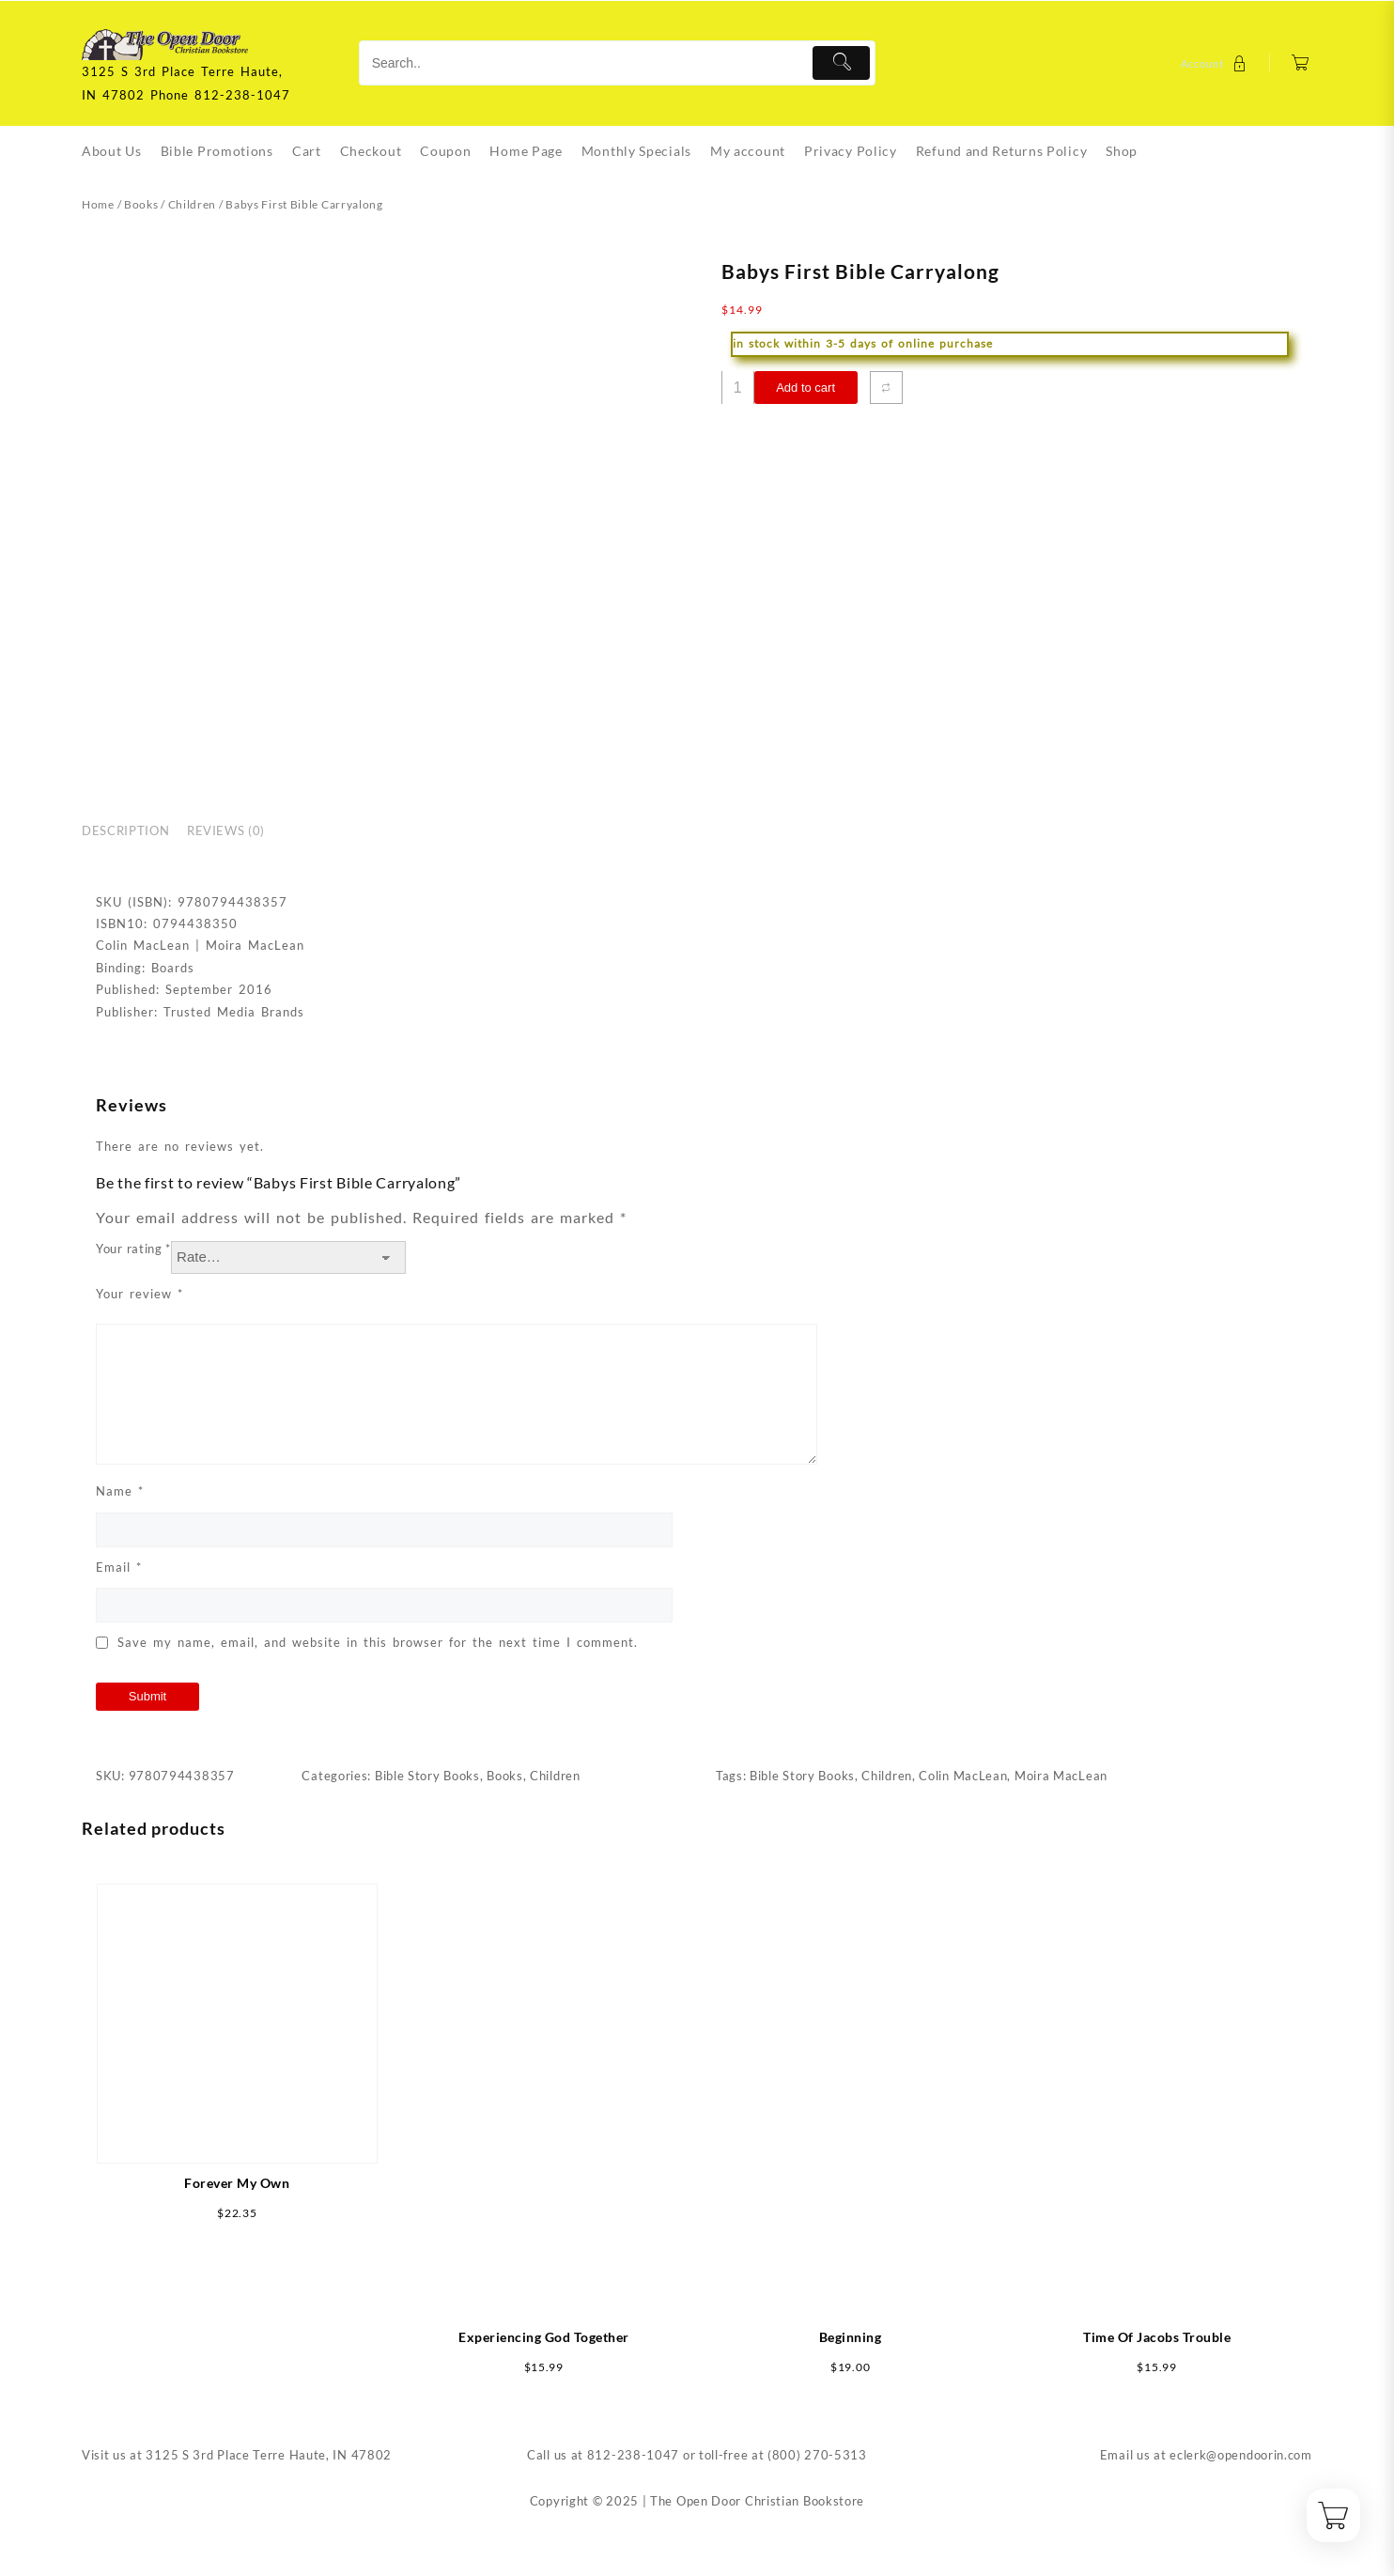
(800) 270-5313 (817, 2454)
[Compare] (886, 387)
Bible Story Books (427, 1775)
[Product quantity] (737, 387)
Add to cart (805, 387)
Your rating (133, 1248)
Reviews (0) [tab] (226, 830)
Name (120, 1490)
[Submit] (841, 63)
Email (119, 1567)
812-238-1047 (633, 2454)
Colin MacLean (963, 1775)
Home (98, 204)
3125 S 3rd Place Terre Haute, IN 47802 (269, 2454)
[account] (1216, 63)
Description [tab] (125, 830)
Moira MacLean (1061, 1775)
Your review (139, 1293)
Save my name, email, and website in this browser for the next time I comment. (377, 1642)
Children (192, 204)
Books (141, 204)
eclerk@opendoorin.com (1240, 2454)
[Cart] (1300, 63)
